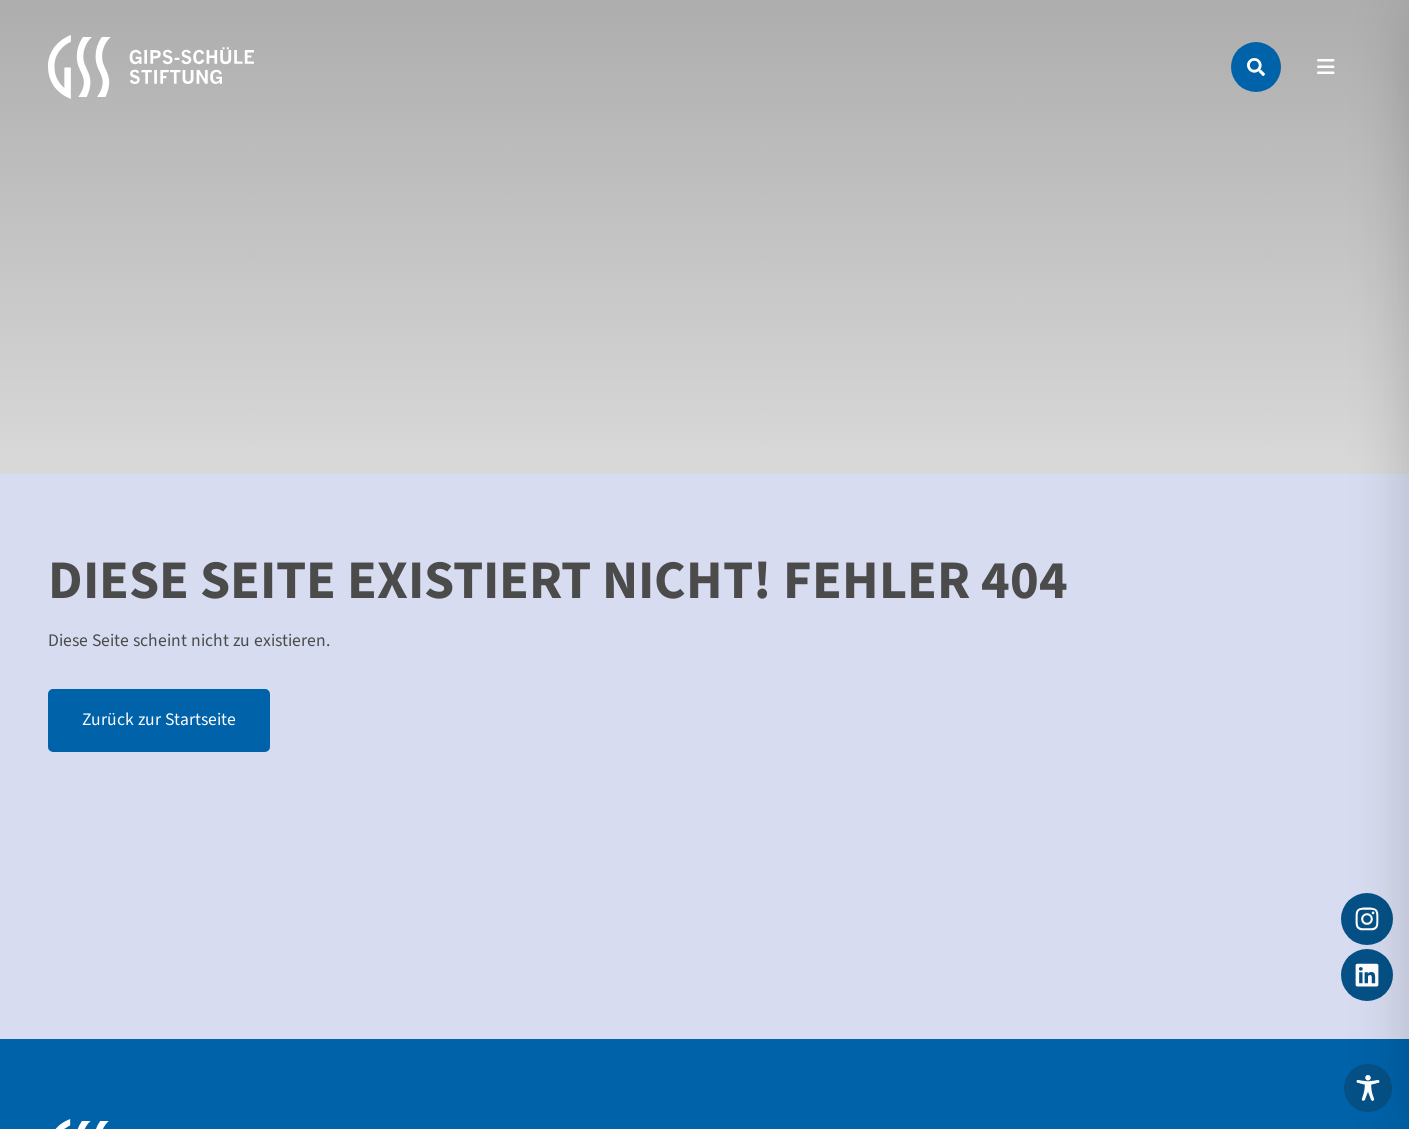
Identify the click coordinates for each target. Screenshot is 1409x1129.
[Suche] (1256, 67)
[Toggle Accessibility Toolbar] (1368, 1088)
